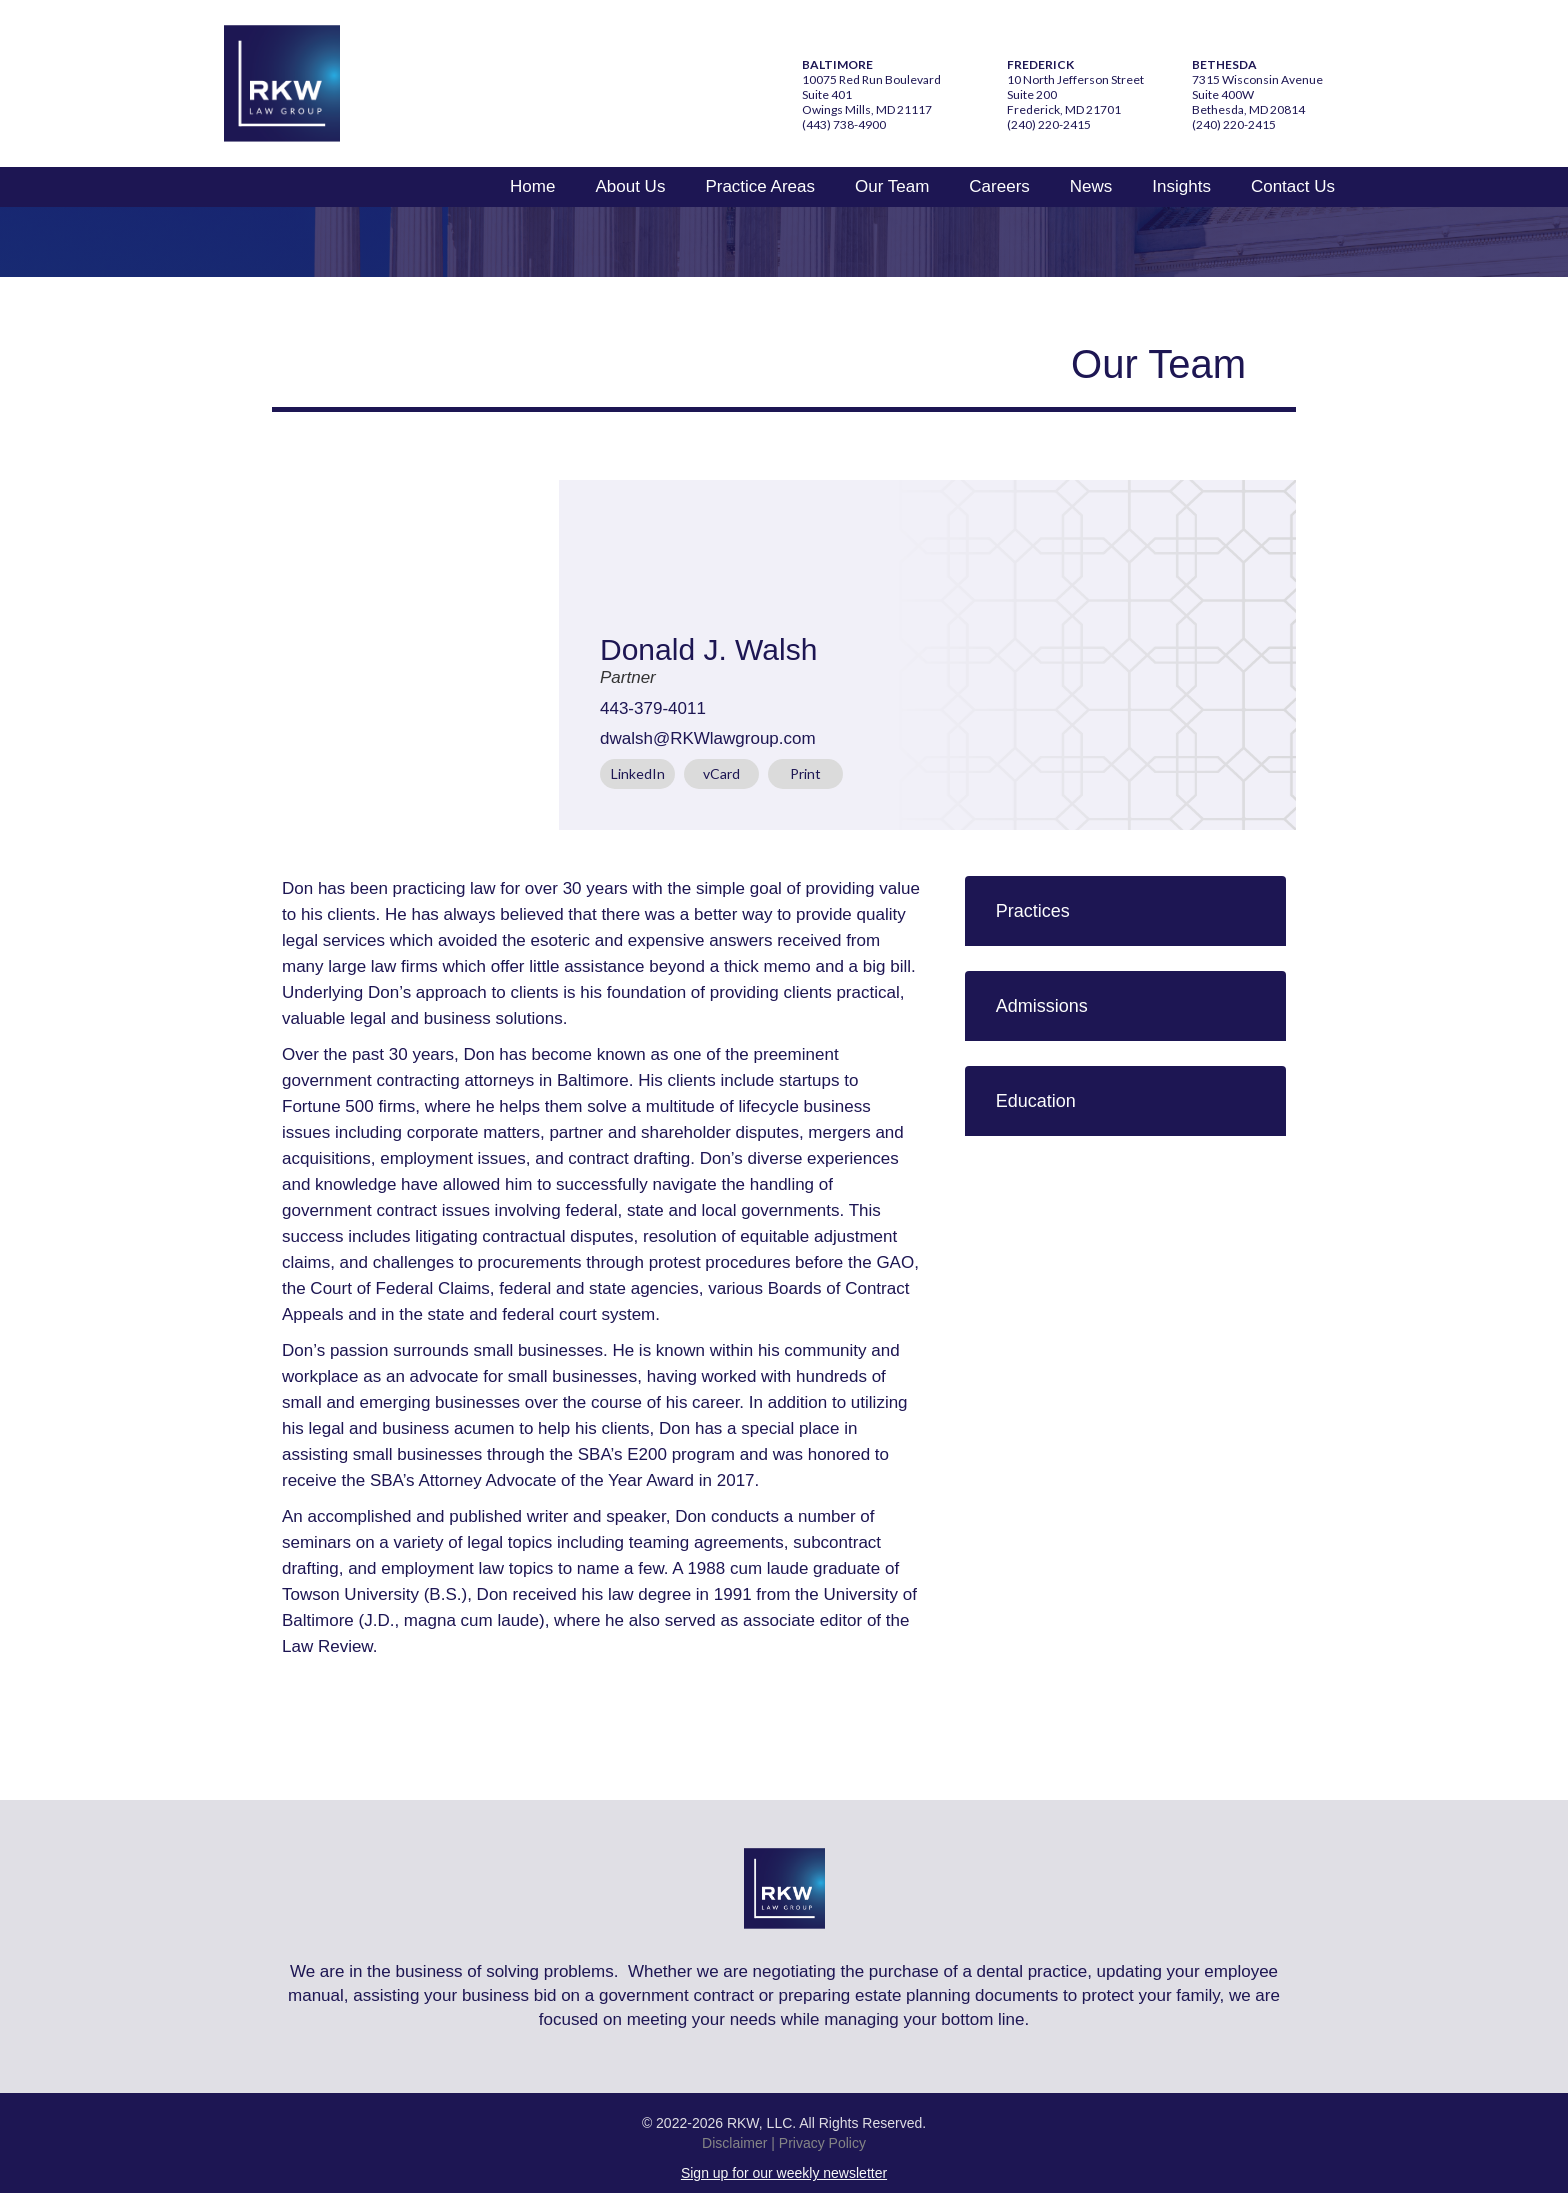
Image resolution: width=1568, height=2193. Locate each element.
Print (805, 773)
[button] (1125, 911)
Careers (999, 186)
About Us (630, 186)
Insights (1181, 186)
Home (532, 186)
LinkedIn (638, 773)
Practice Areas (760, 186)
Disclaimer (734, 2143)
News (1091, 186)
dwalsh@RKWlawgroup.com (708, 738)
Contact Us (1293, 186)
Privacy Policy (822, 2143)
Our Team (892, 186)
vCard (721, 773)
